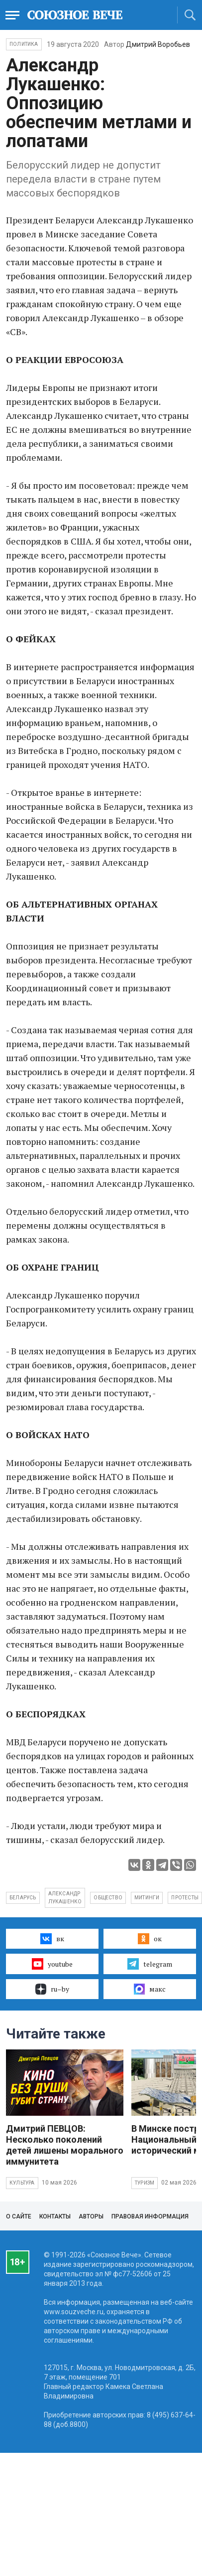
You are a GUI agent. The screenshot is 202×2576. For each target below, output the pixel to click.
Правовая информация (150, 2216)
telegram (149, 1963)
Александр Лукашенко (65, 1897)
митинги (146, 1897)
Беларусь (22, 1897)
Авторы (91, 2216)
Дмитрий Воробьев (158, 44)
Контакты (55, 2216)
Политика (23, 44)
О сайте (18, 2216)
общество (108, 1897)
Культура (22, 2183)
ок (149, 1938)
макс (150, 1989)
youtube (52, 1963)
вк (52, 1938)
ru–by (52, 1989)
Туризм (144, 2183)
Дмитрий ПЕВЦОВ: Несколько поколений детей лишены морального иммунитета (64, 2145)
